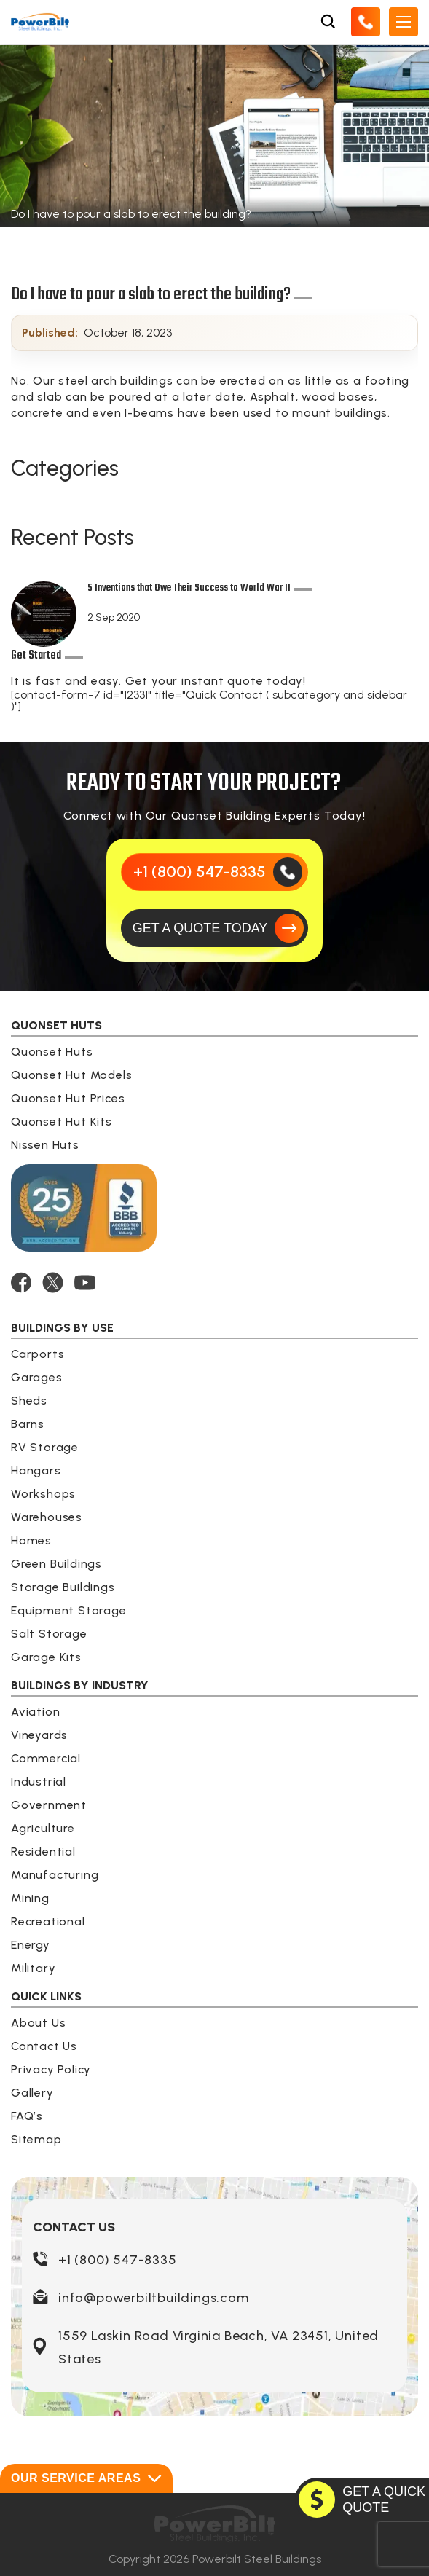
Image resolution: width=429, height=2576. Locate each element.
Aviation (35, 1712)
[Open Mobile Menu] (403, 21)
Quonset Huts (52, 1052)
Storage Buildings (63, 1587)
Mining (30, 1898)
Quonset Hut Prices (68, 1098)
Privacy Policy (51, 2069)
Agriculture (43, 1828)
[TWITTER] (52, 1282)
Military (33, 1968)
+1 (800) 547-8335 (117, 2260)
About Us (38, 2023)
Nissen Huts (45, 1145)
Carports (37, 1354)
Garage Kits (46, 1657)
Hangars (36, 1470)
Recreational (48, 1921)
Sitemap (36, 2139)
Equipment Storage (69, 1610)
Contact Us (44, 2046)
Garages (37, 1377)
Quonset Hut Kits (61, 1121)
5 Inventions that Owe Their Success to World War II (189, 590)
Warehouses (46, 1517)
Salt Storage (49, 1634)
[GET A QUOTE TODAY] (215, 928)
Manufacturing (54, 1875)
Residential (43, 1851)
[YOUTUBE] (84, 1282)
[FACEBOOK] (21, 1282)
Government (49, 1805)
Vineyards (39, 1735)
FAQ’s (27, 2116)
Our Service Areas (86, 2478)
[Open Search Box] (327, 21)
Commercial (46, 1758)
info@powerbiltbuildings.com (153, 2298)
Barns (27, 1424)
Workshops (43, 1494)
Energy (30, 1945)
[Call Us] (365, 21)
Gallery (32, 2093)
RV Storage (45, 1447)
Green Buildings (56, 1564)
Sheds (29, 1400)
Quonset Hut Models (71, 1075)
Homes (31, 1540)
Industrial (38, 1781)
